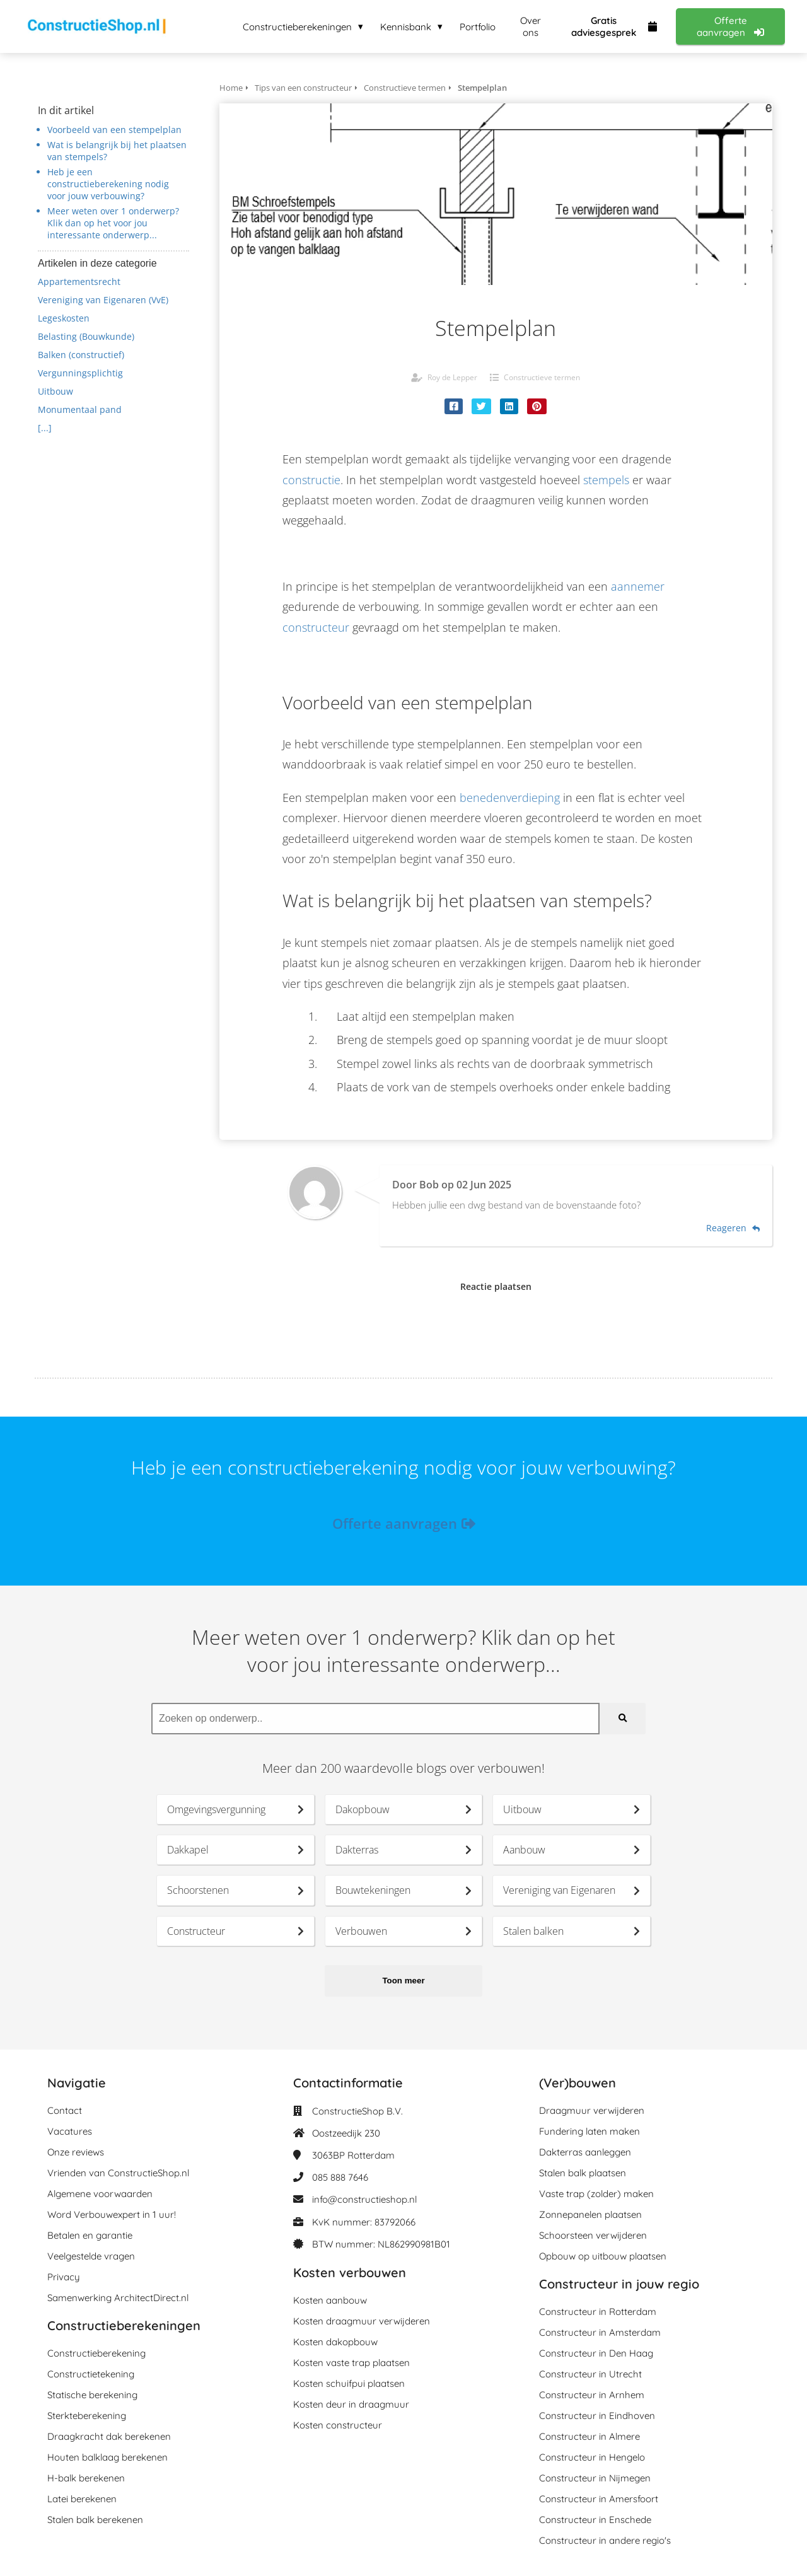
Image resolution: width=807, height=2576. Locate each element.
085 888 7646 (340, 2177)
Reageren (733, 1228)
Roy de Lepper (452, 377)
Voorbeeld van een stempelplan (114, 130)
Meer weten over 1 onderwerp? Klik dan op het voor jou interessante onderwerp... (113, 223)
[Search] (623, 1718)
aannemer (638, 586)
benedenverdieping (510, 797)
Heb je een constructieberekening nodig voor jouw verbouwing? (108, 184)
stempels (606, 479)
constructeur (315, 627)
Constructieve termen (542, 377)
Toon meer (403, 1980)
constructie (311, 479)
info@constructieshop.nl (364, 2199)
